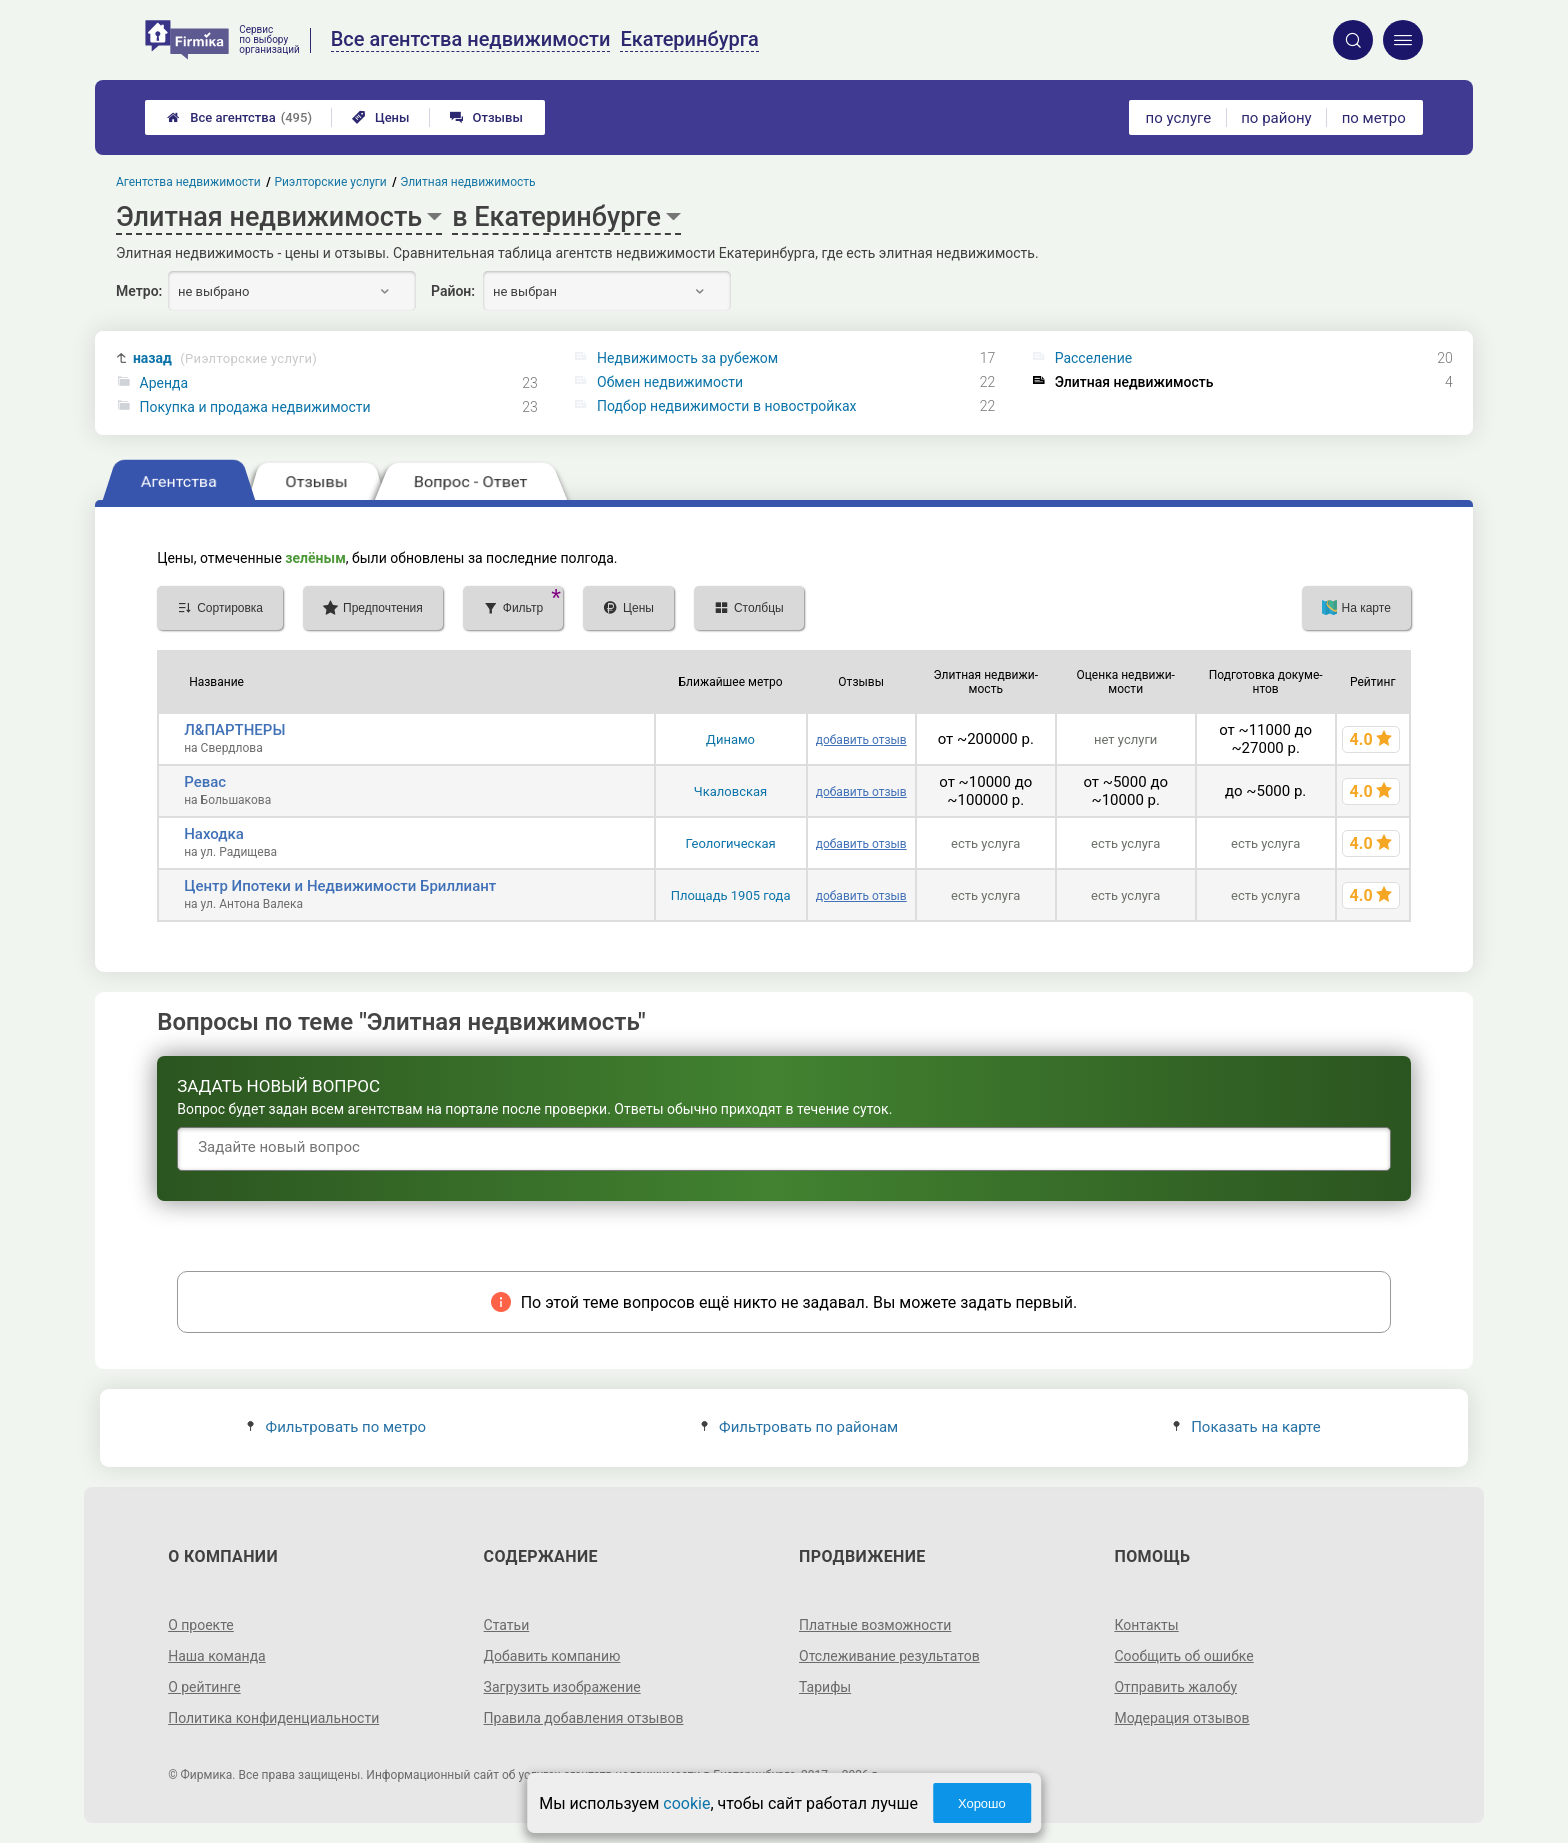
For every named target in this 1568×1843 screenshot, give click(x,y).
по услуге (1179, 118)
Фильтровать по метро (336, 1427)
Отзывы (486, 117)
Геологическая (730, 843)
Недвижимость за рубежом (687, 358)
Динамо (730, 739)
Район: (453, 291)
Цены (381, 117)
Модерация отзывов (1181, 1718)
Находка (214, 834)
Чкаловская (730, 791)
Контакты (1146, 1625)
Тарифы (825, 1687)
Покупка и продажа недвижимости (255, 407)
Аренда (164, 383)
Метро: (139, 291)
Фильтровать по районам (799, 1427)
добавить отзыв (861, 740)
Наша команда (217, 1656)
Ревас (205, 782)
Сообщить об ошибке (1183, 1656)
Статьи (507, 1625)
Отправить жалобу (1175, 1687)
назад (225, 358)
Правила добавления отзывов (584, 1718)
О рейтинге (204, 1687)
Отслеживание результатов (889, 1656)
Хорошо (982, 1803)
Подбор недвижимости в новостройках (726, 406)
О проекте (201, 1625)
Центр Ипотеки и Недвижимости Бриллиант (340, 886)
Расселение (1094, 358)
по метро (1374, 118)
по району (1276, 118)
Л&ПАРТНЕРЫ (234, 730)
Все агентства (239, 117)
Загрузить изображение (562, 1687)
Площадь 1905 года (731, 895)
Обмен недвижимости (670, 382)
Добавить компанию (552, 1656)
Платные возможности (875, 1625)
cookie (686, 1803)
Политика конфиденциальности (273, 1718)
